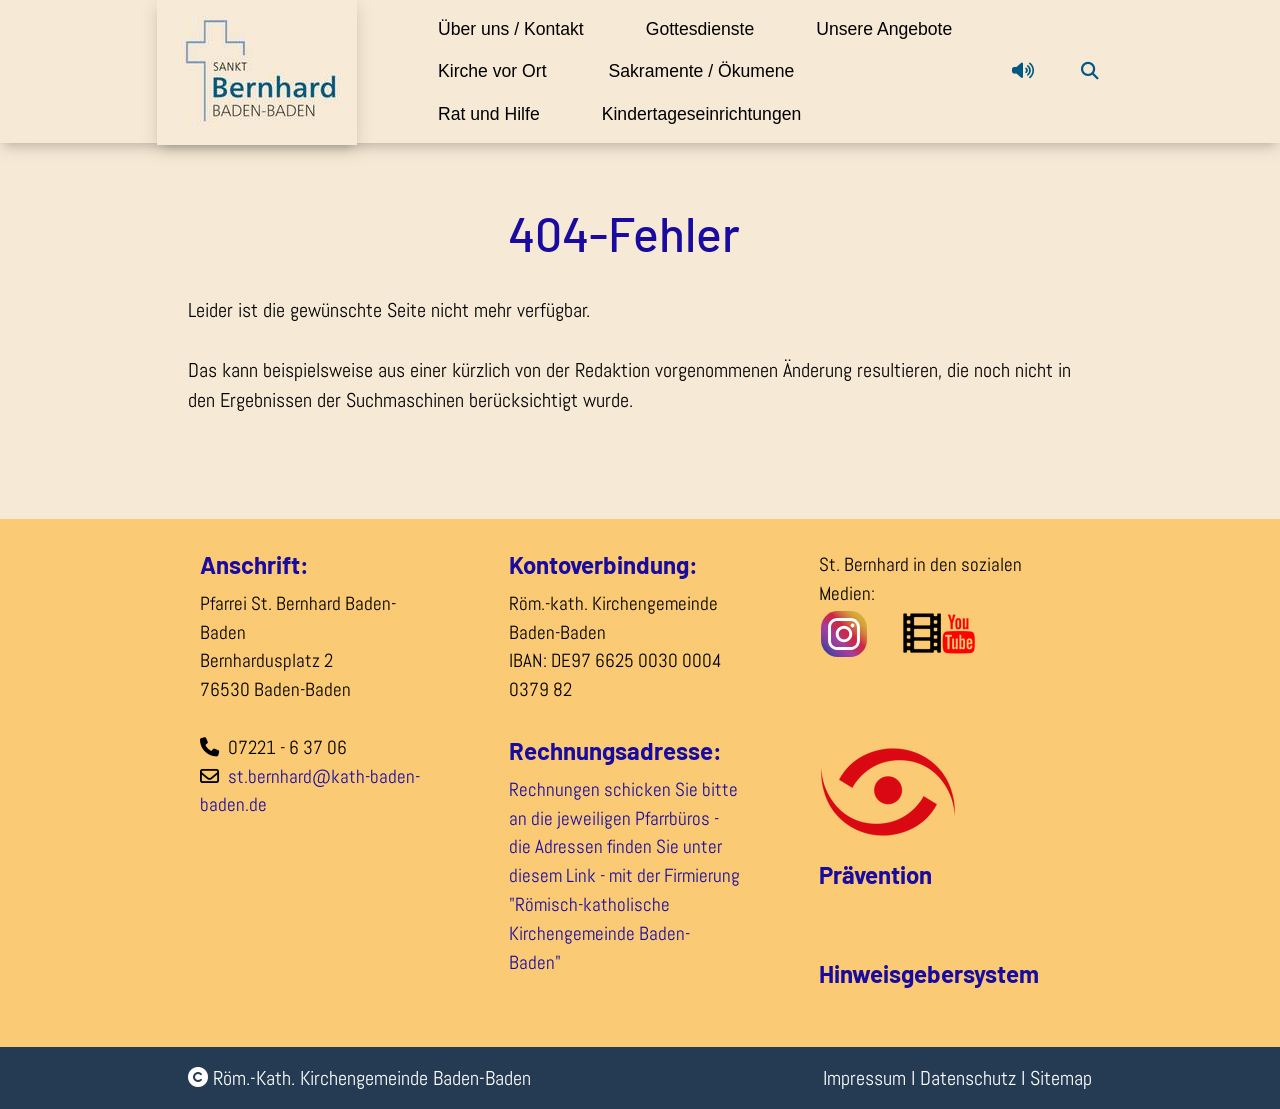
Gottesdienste (721, 29)
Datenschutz (968, 1078)
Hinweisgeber (891, 973)
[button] (1023, 93)
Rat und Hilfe (758, 114)
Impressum (864, 1078)
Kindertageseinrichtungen (540, 156)
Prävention (875, 874)
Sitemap (1061, 1078)
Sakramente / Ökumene (533, 114)
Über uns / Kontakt (513, 29)
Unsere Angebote (508, 71)
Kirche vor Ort (711, 71)
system (1001, 973)
